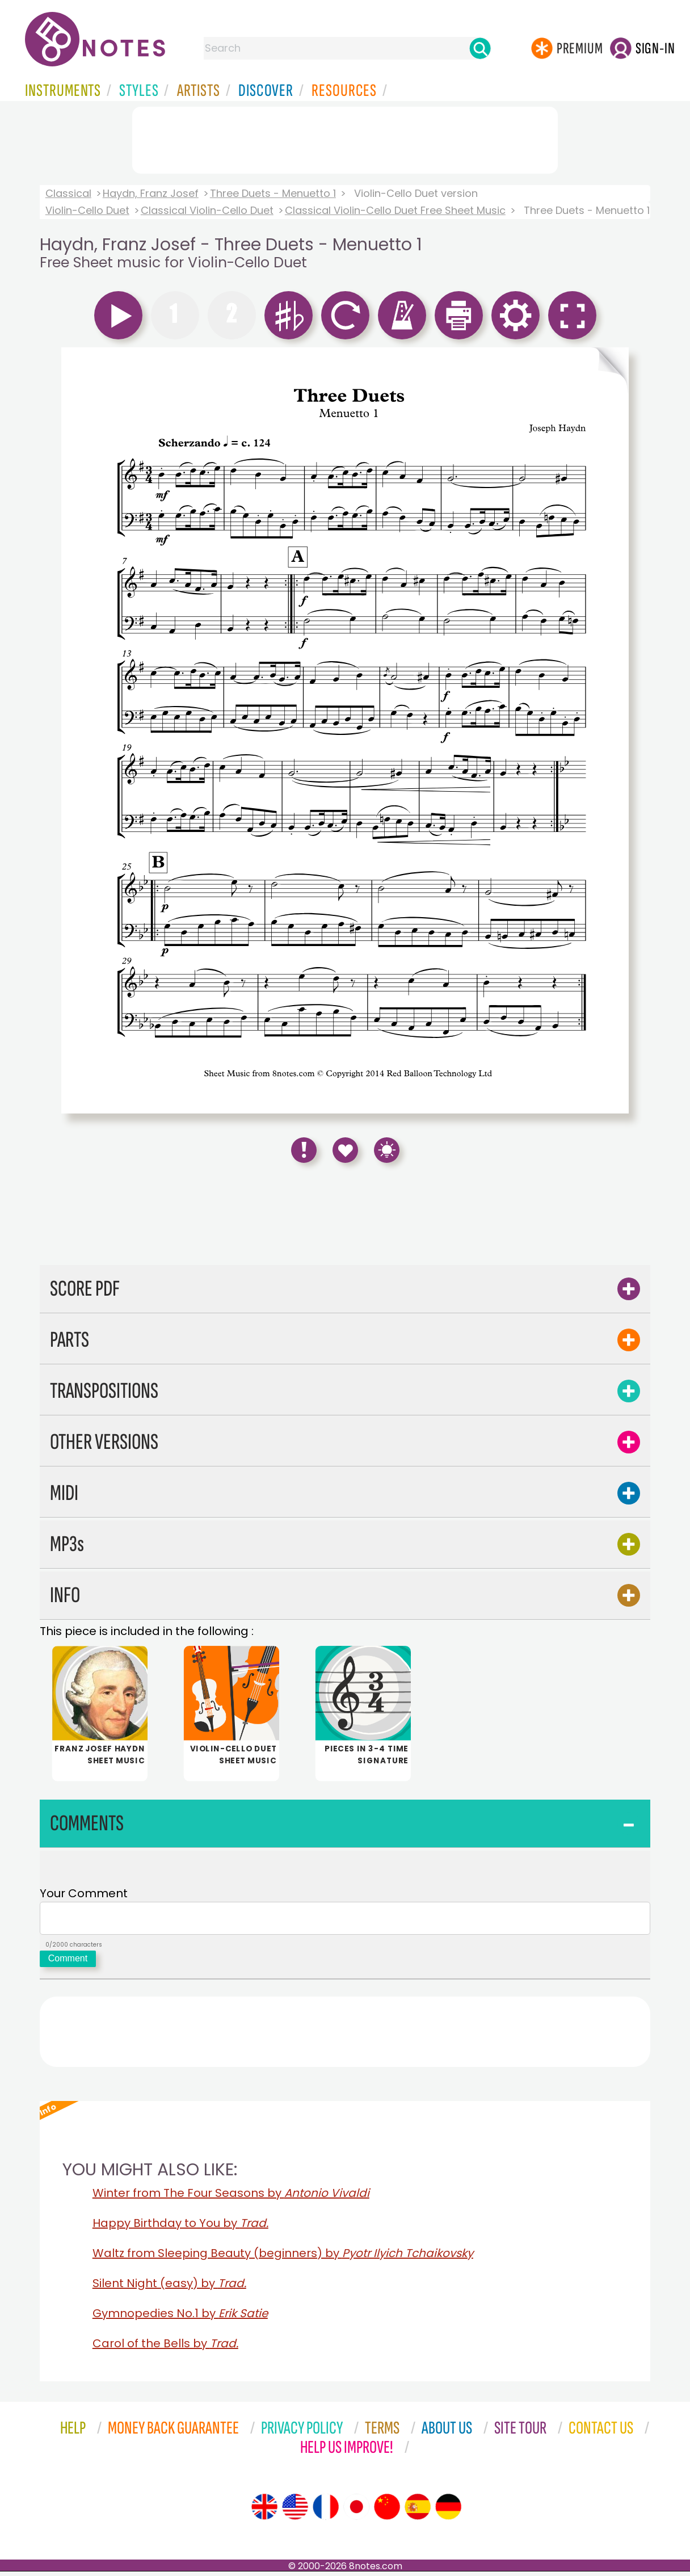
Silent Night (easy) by (169, 2288)
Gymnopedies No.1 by (180, 2318)
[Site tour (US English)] (295, 2511)
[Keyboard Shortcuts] (386, 1150)
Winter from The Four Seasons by (230, 2197)
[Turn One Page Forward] (610, 730)
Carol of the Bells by (165, 2348)
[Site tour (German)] (448, 2511)
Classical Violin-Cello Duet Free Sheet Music (395, 210)
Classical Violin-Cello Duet (207, 210)
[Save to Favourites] (345, 1150)
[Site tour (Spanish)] (417, 2511)
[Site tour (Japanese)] (356, 2511)
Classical (68, 193)
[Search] (480, 48)
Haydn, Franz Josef (151, 193)
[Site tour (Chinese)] (387, 2511)
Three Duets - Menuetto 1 (273, 193)
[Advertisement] (345, 137)
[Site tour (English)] (264, 2511)
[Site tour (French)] (326, 2511)
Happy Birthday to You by (180, 2227)
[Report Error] (304, 1150)
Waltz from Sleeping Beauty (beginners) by (282, 2258)
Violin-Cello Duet (87, 210)
